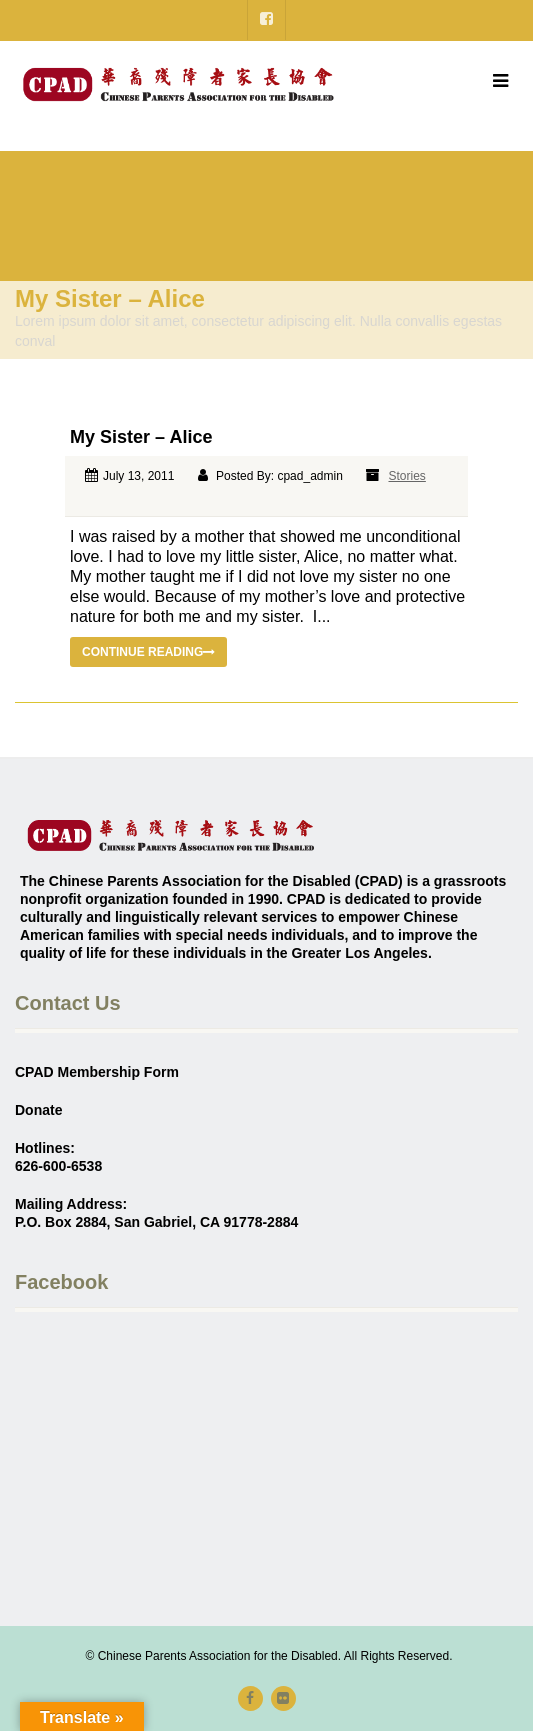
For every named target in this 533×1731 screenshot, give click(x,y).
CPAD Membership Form (97, 1072)
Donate (38, 1110)
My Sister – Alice (141, 437)
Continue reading (148, 652)
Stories (407, 476)
